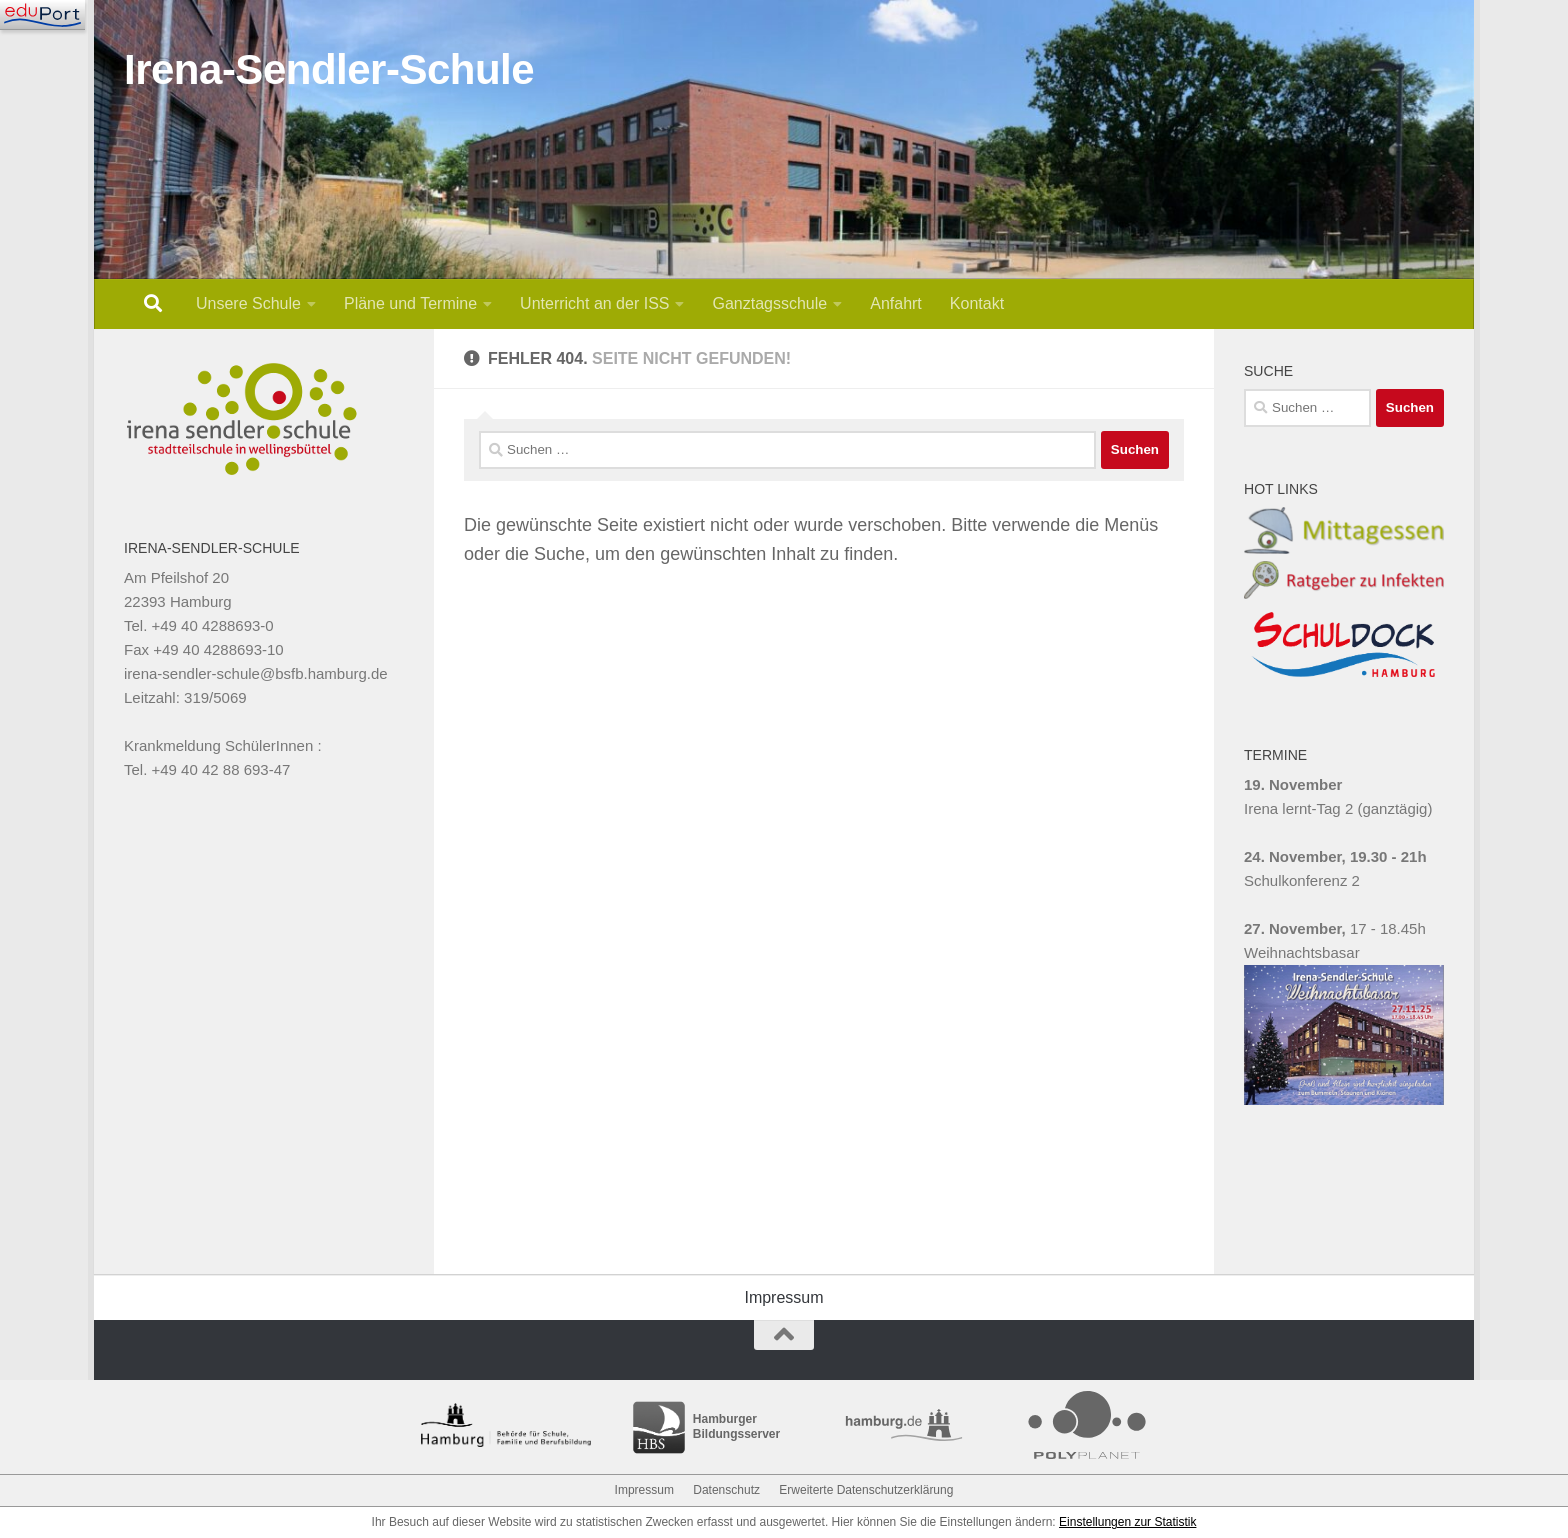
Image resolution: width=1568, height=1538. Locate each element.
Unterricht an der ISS (594, 303)
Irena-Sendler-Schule (329, 69)
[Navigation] (42, 15)
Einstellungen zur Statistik (1127, 1522)
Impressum (783, 1297)
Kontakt (977, 303)
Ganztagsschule (769, 303)
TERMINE (1275, 755)
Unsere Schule (248, 303)
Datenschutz (726, 1490)
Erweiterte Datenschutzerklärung (866, 1490)
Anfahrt (896, 303)
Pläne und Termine (410, 303)
